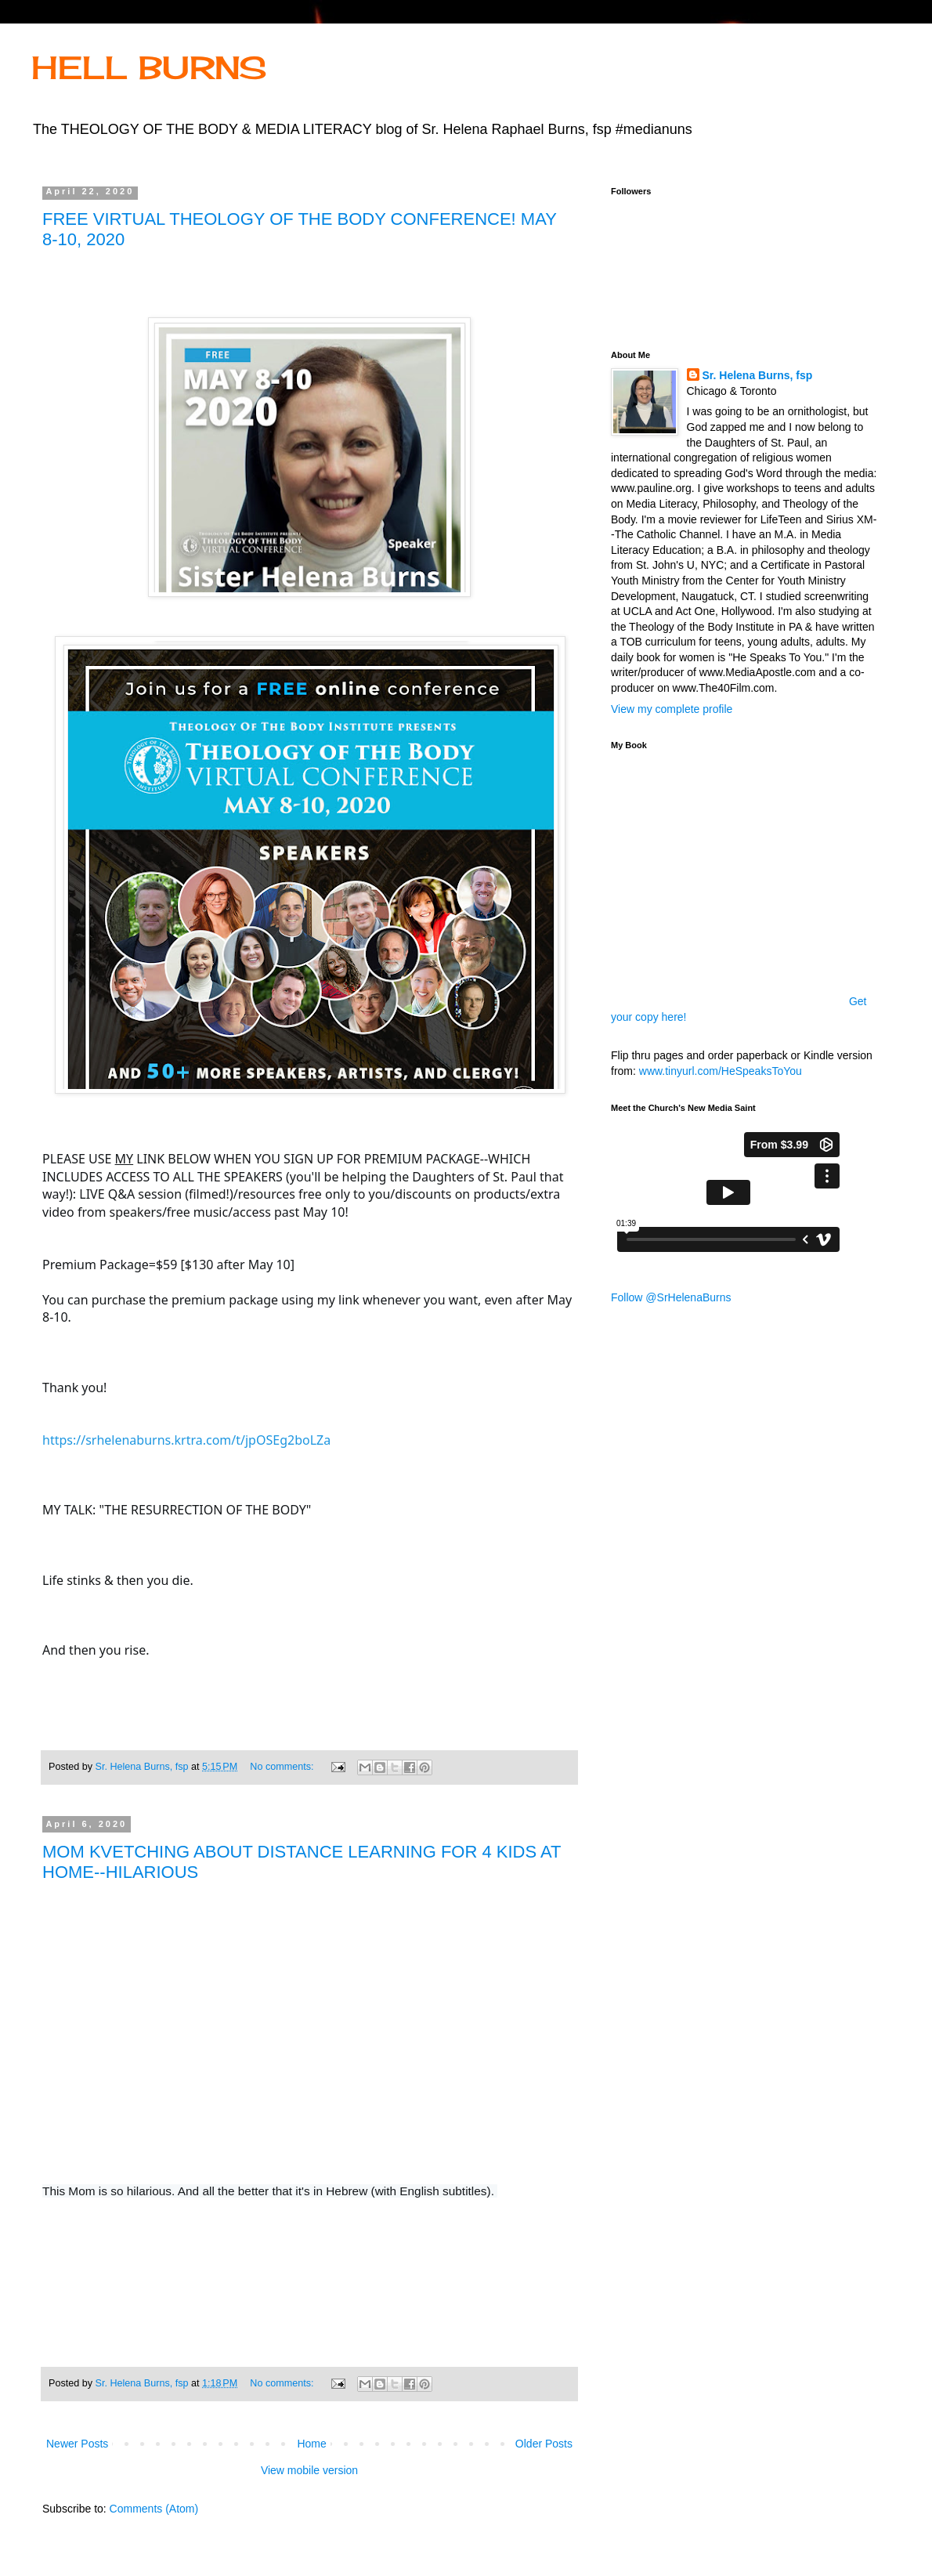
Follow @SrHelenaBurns (671, 1297)
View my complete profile (671, 709)
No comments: (283, 1766)
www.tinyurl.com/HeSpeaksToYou (720, 1071)
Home (311, 2443)
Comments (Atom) (154, 2508)
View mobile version (309, 2470)
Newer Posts (77, 2443)
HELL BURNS (148, 68)
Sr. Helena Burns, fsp (758, 375)
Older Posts (544, 2443)
